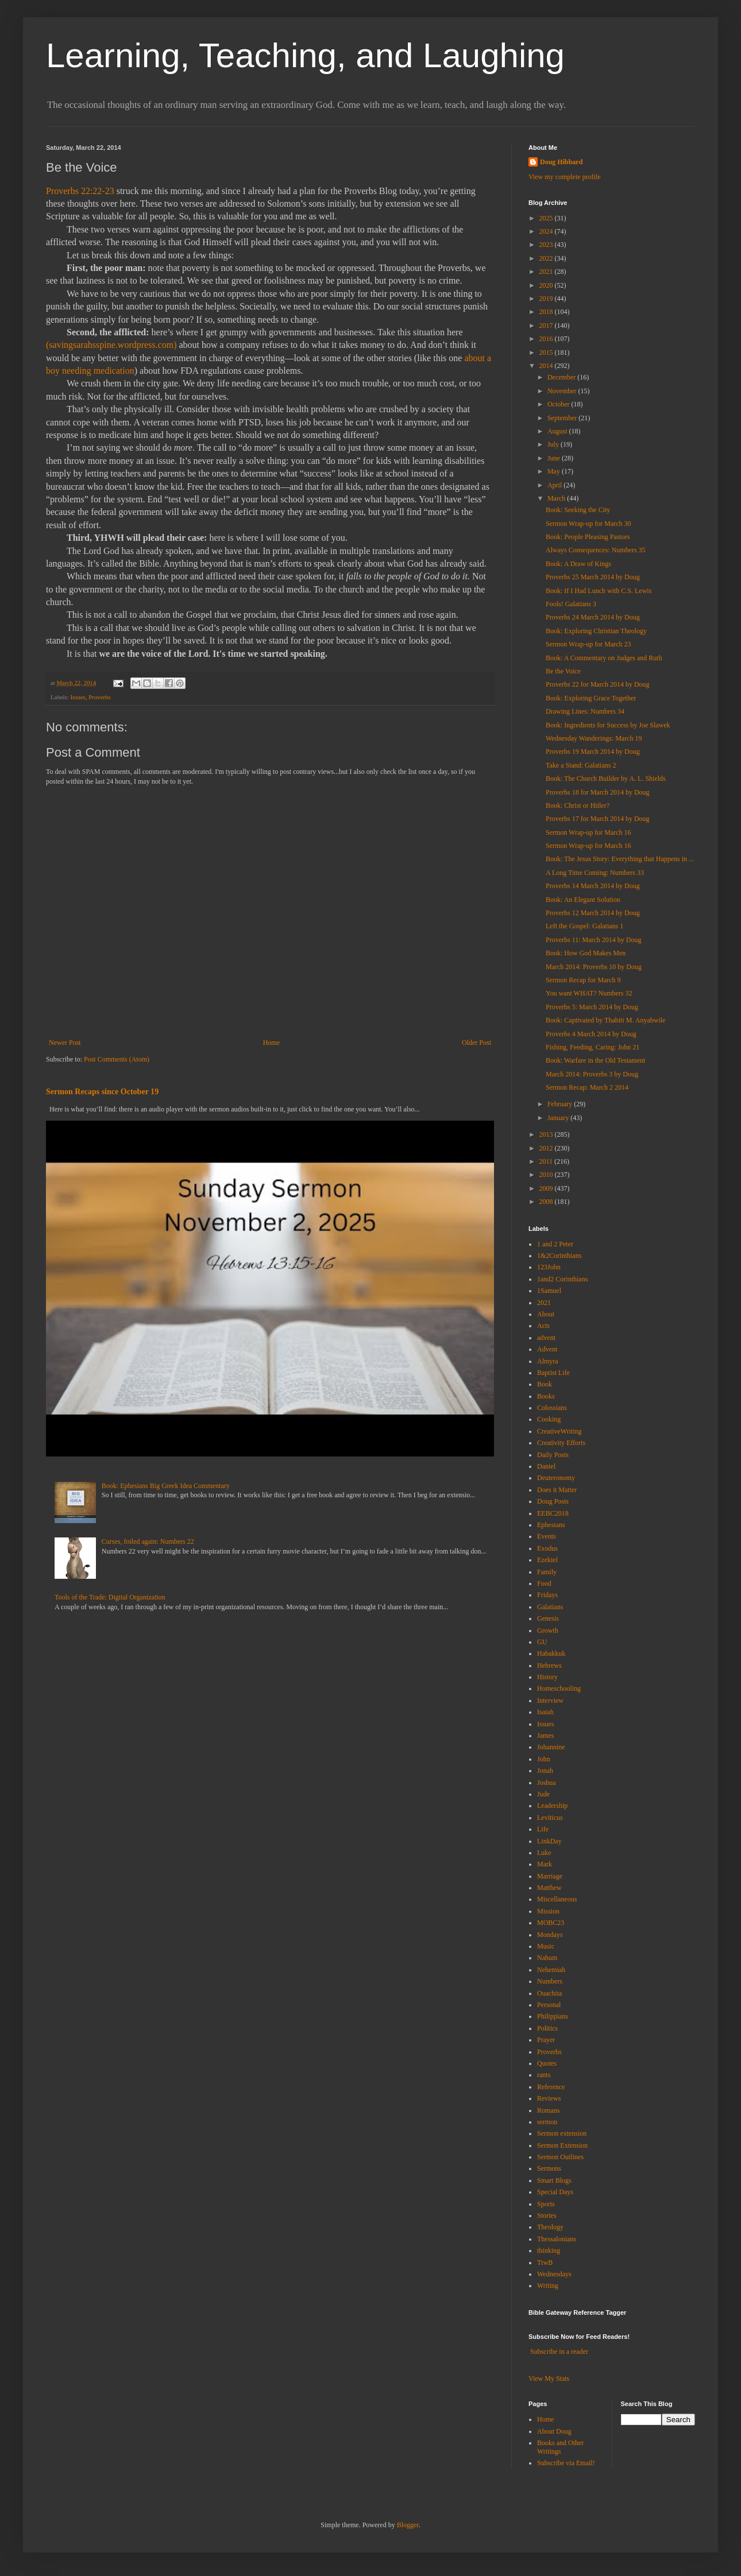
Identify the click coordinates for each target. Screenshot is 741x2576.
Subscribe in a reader (559, 2352)
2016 (547, 339)
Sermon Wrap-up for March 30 (588, 524)
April (555, 485)
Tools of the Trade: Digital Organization (110, 1597)
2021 (547, 272)
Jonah (545, 1771)
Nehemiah (551, 1970)
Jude (543, 1794)
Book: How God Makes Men (586, 953)
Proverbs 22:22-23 (80, 191)
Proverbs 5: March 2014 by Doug (592, 1007)
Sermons (549, 2168)
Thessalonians (556, 2239)
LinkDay (549, 1841)
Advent (547, 1349)
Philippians (552, 2016)
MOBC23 (550, 1923)
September (562, 418)
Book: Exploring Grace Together (591, 698)
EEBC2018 (553, 1513)
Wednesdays (554, 2274)
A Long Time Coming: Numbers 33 (595, 873)
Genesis (548, 1618)
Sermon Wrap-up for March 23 (588, 644)
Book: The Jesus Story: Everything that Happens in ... (620, 859)
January (558, 1118)
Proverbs (99, 697)
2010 (547, 1175)
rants (543, 2075)
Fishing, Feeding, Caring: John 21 (592, 1047)
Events (546, 1536)
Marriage (549, 1876)
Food (544, 1583)
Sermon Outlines (560, 2157)
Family (547, 1572)
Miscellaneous (557, 1899)
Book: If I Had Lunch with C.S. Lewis (598, 591)
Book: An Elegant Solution (583, 900)
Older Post (476, 1043)
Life (543, 1829)
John (543, 1759)
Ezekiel (547, 1560)
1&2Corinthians (559, 1256)
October (559, 404)
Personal (549, 2005)
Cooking (549, 1419)
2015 (547, 352)
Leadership (552, 1806)
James (545, 1735)
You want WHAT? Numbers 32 (589, 993)
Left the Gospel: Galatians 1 (584, 926)
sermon (547, 2122)
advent (546, 1338)
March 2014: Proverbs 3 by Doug (592, 1074)
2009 (547, 1188)
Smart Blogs (554, 2180)
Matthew (549, 1888)
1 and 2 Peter (555, 1244)
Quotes (547, 2063)
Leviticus (550, 1818)
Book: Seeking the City (578, 510)
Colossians (552, 1408)
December (562, 377)
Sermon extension (561, 2133)
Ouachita (549, 1993)
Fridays (547, 1595)
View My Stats (548, 2378)
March (557, 498)
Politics (547, 2028)
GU (542, 1642)
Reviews (549, 2098)
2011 (547, 1161)
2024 (547, 231)
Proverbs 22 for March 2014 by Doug (598, 684)
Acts (543, 1326)
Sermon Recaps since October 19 (102, 1091)
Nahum (547, 1958)
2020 (547, 285)
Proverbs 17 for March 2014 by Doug (598, 819)
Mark (544, 1864)
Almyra (547, 1361)
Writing (547, 2285)
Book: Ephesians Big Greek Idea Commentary (166, 1486)
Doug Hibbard (561, 162)
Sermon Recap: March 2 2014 (587, 1087)
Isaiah (545, 1712)
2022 (547, 258)
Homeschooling (559, 1688)
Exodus (547, 1548)
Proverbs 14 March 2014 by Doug (593, 886)
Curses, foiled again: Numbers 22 (148, 1541)
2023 (547, 245)
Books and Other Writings (560, 2447)
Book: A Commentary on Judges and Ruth (604, 658)
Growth (547, 1630)
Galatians (550, 1607)
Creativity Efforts (561, 1443)
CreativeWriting (559, 1431)
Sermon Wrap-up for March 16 (588, 832)
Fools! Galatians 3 (571, 604)
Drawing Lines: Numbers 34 (585, 711)
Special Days (555, 2192)
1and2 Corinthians (562, 1279)
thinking (548, 2250)
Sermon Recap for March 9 (583, 980)
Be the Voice (563, 671)
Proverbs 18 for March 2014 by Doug (598, 792)
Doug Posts (553, 1501)
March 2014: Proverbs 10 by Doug (594, 967)
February (560, 1104)
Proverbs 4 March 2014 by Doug (591, 1034)
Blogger (408, 2525)
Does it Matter (557, 1490)
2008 (547, 1202)
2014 (547, 366)
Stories (546, 2215)
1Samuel (549, 1291)
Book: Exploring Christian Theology (596, 631)
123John (549, 1267)
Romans (548, 2110)
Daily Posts (553, 1455)
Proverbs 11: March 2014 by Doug (594, 940)
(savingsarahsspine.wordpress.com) (111, 345)
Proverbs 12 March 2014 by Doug (593, 913)
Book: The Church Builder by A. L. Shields (606, 778)
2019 (547, 299)
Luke (544, 1853)
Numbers (549, 1981)
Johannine (551, 1747)
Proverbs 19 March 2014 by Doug (593, 751)
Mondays (550, 1935)
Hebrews (549, 1665)
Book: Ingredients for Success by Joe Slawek (608, 725)
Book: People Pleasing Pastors (588, 537)
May (554, 471)
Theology (550, 2227)
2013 (547, 1134)
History (547, 1677)
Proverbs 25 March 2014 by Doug (593, 577)
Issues (77, 697)
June (554, 458)
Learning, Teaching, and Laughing (305, 55)
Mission (548, 1911)
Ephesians (551, 1525)
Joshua (546, 1783)
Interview (550, 1700)
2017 (547, 325)
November (562, 391)
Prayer (546, 2040)
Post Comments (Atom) (116, 1059)
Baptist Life (553, 1373)
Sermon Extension (562, 2145)
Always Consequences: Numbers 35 (596, 550)
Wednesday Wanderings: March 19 (594, 738)
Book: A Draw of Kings (578, 564)
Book (544, 1384)
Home (271, 1043)
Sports (546, 2204)
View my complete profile (564, 177)
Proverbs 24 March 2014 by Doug (593, 617)
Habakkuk (551, 1653)
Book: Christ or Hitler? (577, 805)
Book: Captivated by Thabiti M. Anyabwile (605, 1020)
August (558, 431)
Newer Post (65, 1043)
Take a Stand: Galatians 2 (581, 765)
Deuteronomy (556, 1478)
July (554, 444)
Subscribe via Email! (566, 2463)
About (545, 1314)
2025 (547, 218)
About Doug (554, 2431)
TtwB (545, 2263)
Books (546, 1396)
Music (545, 1946)
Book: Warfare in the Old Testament (595, 1060)
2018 (547, 312)
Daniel (546, 1466)
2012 (547, 1148)
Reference (551, 2087)
